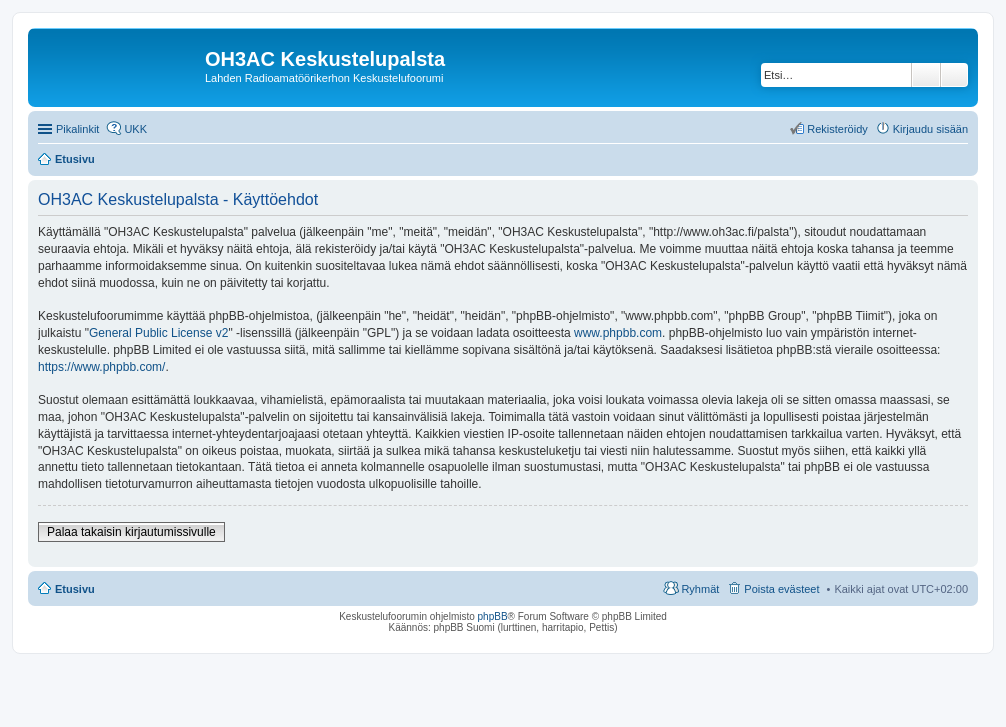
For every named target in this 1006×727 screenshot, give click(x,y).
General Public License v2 (158, 333)
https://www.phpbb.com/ (101, 367)
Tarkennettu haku (954, 75)
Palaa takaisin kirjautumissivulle (131, 532)
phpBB (493, 616)
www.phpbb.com (618, 333)
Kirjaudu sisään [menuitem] (930, 129)
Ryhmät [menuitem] (700, 589)
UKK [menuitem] (135, 129)
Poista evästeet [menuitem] (781, 589)
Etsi (926, 75)
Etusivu (75, 589)
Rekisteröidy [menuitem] (837, 129)
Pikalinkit (77, 129)
